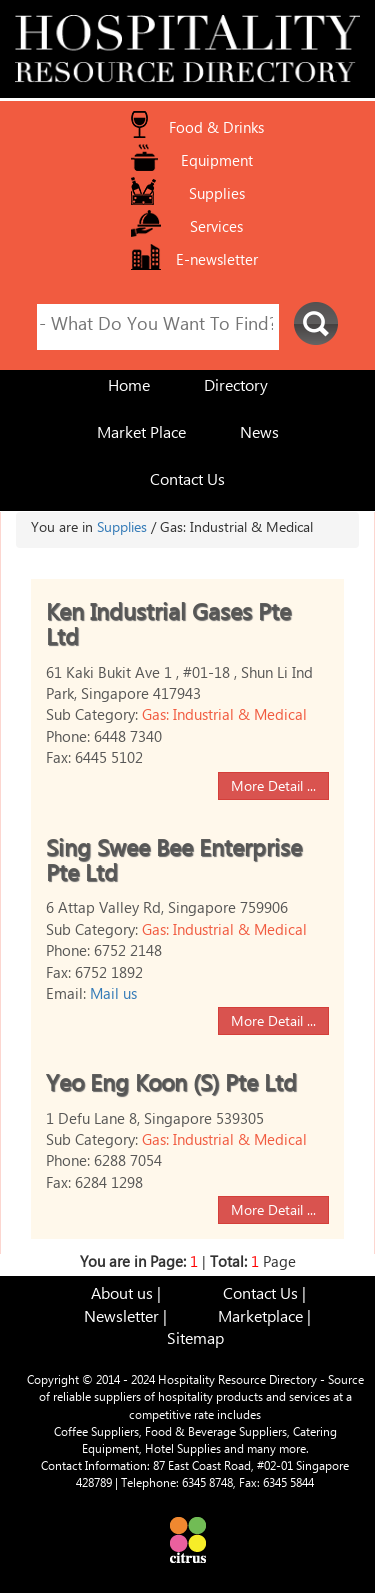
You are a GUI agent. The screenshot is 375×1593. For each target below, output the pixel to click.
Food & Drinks (216, 130)
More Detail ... (273, 788)
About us (122, 1296)
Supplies (217, 196)
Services (216, 229)
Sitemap (195, 1341)
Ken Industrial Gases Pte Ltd (168, 629)
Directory (236, 388)
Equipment (217, 163)
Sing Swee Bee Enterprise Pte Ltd (174, 865)
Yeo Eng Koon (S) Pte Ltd (171, 1087)
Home (129, 388)
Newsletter (121, 1319)
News (259, 435)
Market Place (141, 435)
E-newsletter (217, 262)
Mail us (113, 996)
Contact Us (187, 482)
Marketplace (260, 1319)
